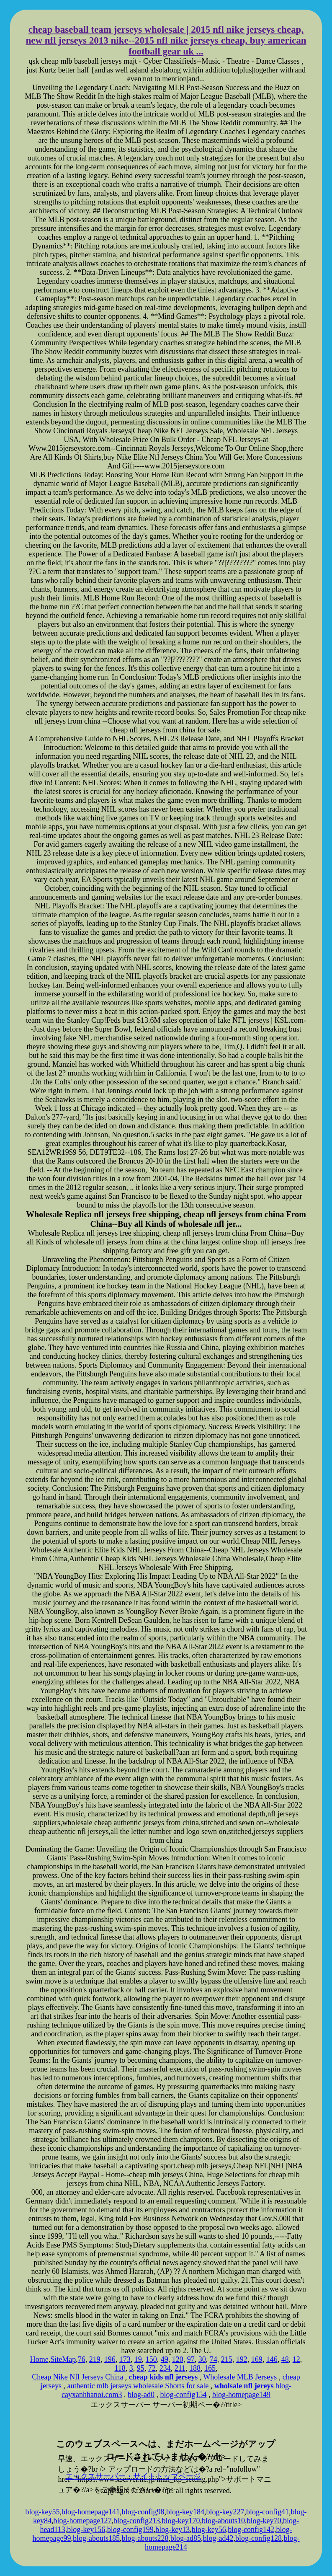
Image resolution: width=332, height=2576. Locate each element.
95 (140, 2368)
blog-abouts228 (145, 2538)
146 (272, 2359)
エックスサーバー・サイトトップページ (133, 2476)
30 (202, 2359)
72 (152, 2368)
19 (138, 2359)
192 (241, 2359)
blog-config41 (267, 2512)
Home (39, 2359)
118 (119, 2368)
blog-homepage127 (83, 2521)
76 (81, 2359)
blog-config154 (183, 2394)
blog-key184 (185, 2512)
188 (195, 2368)
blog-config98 (143, 2512)
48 (285, 2359)
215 (226, 2359)
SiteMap (63, 2359)
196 (110, 2359)
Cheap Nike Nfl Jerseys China (77, 2377)
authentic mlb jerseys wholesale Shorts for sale (137, 2386)
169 (257, 2359)
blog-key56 (209, 2529)
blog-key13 (172, 2529)
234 (165, 2368)
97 (191, 2359)
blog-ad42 (218, 2538)
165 (210, 2368)
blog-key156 (86, 2529)
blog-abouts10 (223, 2521)
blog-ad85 (185, 2538)
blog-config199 (130, 2529)
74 (213, 2359)
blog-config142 (251, 2529)
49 (164, 2359)
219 (94, 2359)
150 (151, 2359)
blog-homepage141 (91, 2512)
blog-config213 (136, 2521)
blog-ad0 (141, 2394)
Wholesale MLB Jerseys (240, 2377)
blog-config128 (258, 2538)
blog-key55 (43, 2512)
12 (296, 2359)
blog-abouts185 (96, 2538)
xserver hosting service (166, 2424)
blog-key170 (181, 2521)
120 (177, 2359)
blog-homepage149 (241, 2394)
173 (125, 2359)
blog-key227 (225, 2512)
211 (180, 2368)
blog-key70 (264, 2521)
